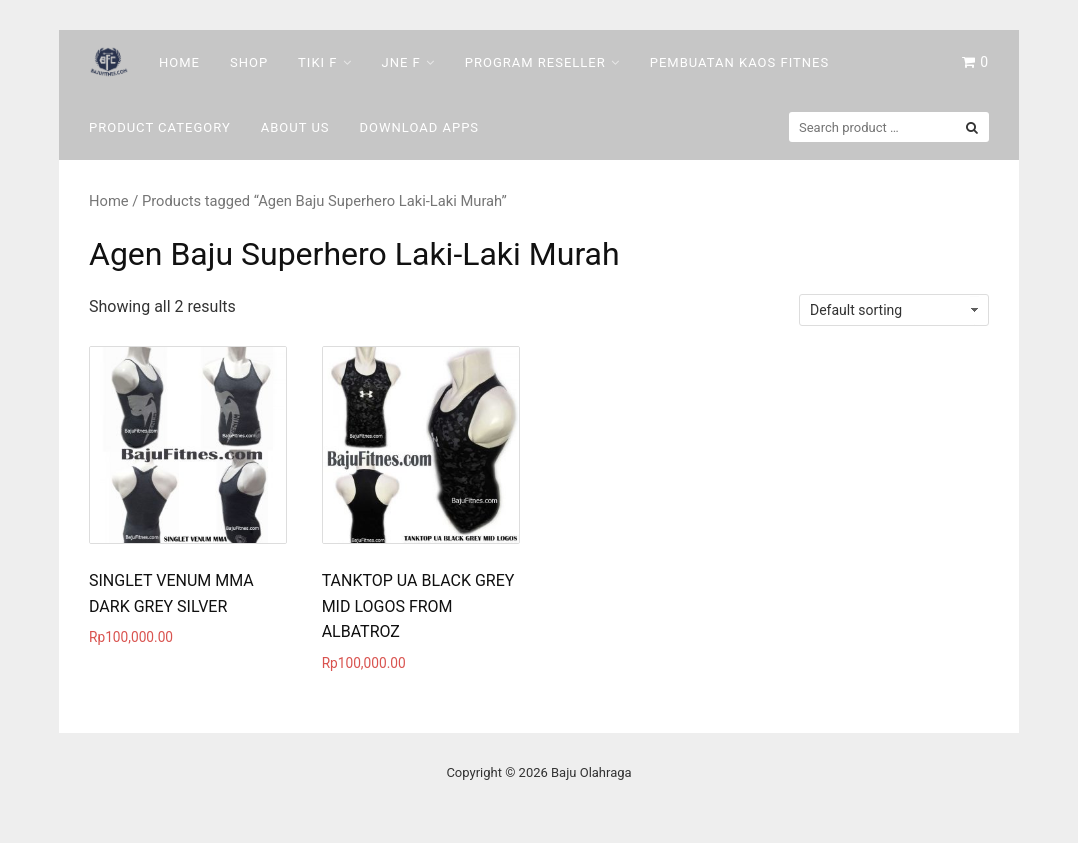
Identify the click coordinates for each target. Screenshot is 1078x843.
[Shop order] (894, 310)
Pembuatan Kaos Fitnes (739, 62)
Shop (249, 62)
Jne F (401, 62)
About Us (295, 127)
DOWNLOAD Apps (420, 127)
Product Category (160, 127)
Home (179, 62)
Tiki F (317, 62)
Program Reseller (535, 62)
